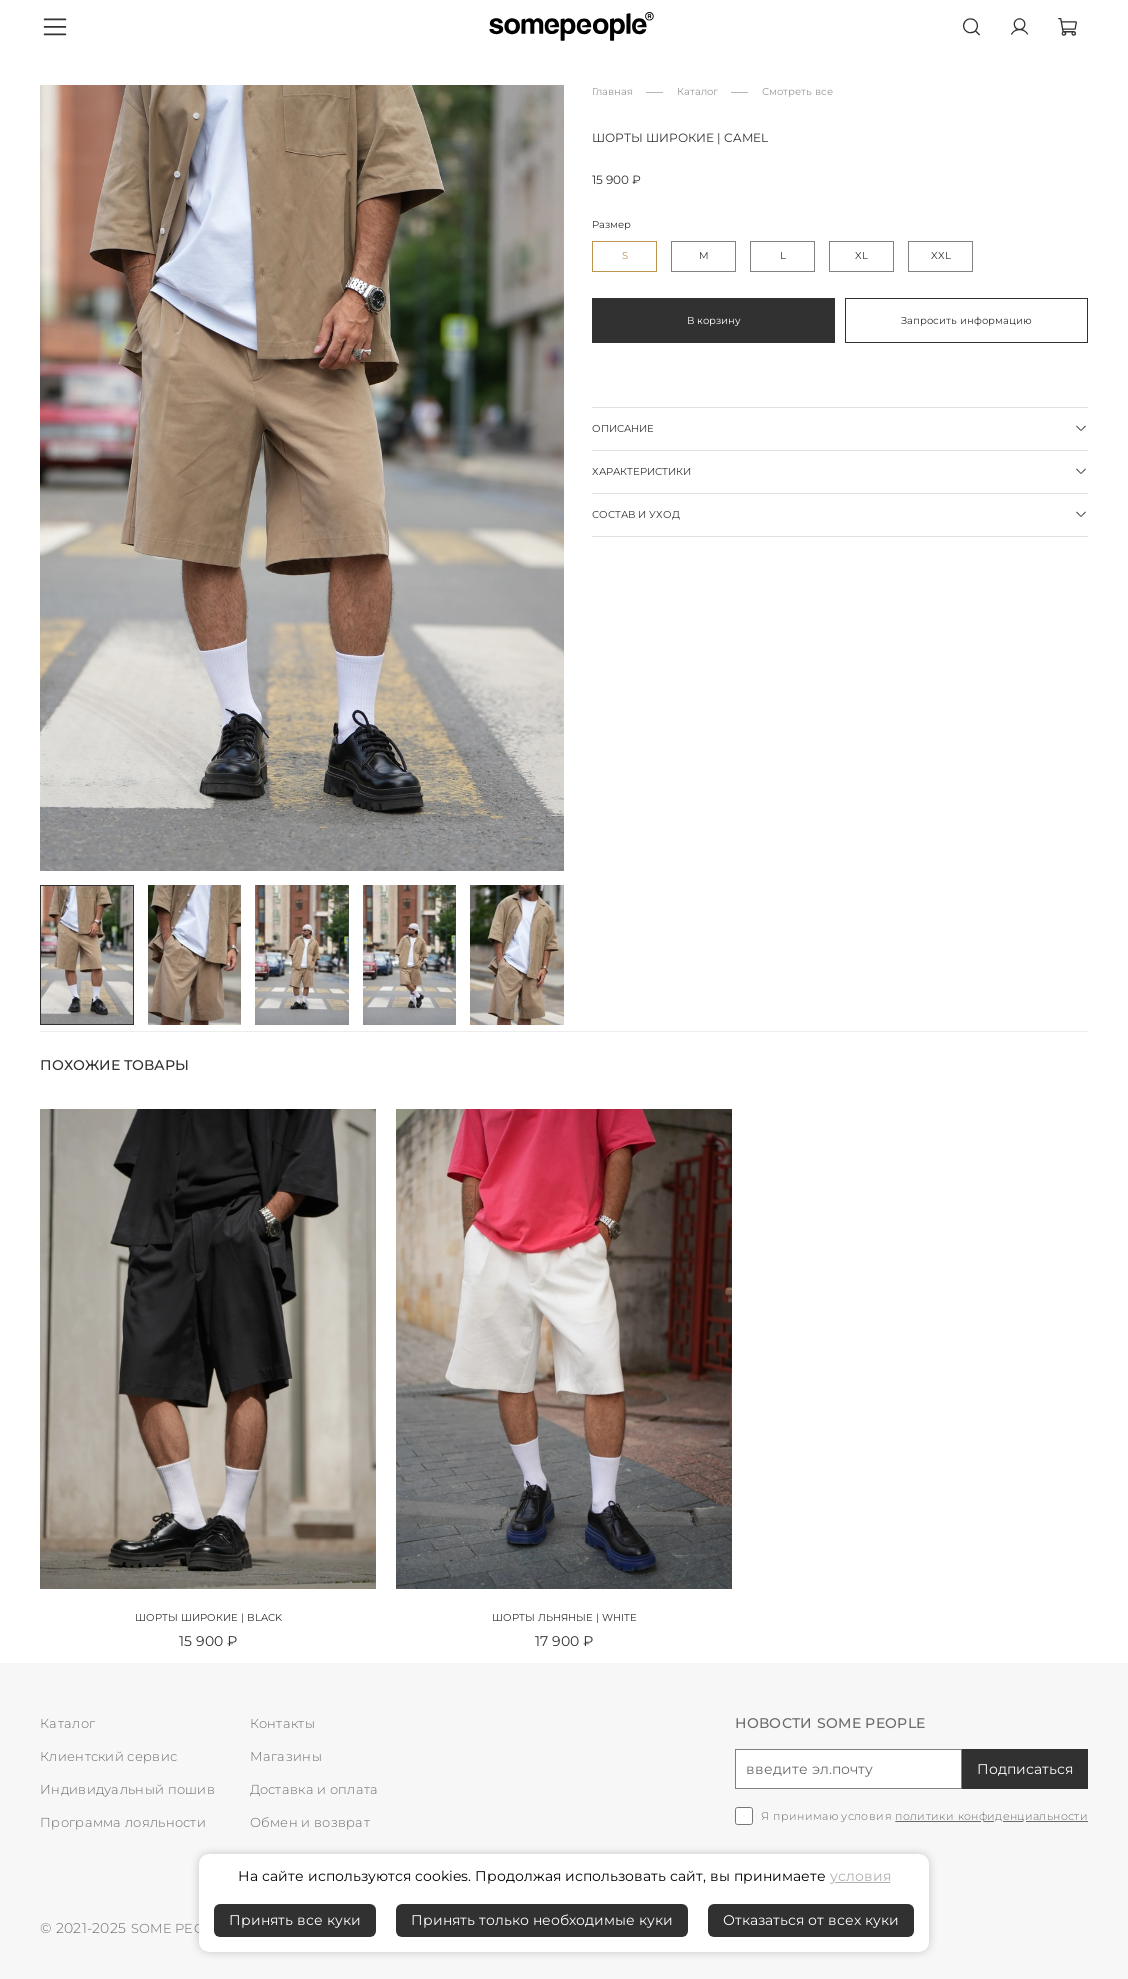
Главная (612, 91)
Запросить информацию (966, 320)
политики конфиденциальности (991, 1816)
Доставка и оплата (319, 1789)
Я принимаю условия (924, 1816)
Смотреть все (797, 91)
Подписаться (1025, 1769)
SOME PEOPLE (185, 1928)
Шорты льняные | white (564, 1617)
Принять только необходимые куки (542, 1920)
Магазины (288, 1756)
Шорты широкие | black (208, 1617)
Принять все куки (295, 1920)
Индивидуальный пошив (134, 1789)
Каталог (697, 91)
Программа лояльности (130, 1822)
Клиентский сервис (115, 1756)
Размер (611, 224)
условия (860, 1876)
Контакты (284, 1723)
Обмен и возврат (314, 1822)
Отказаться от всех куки (811, 1920)
